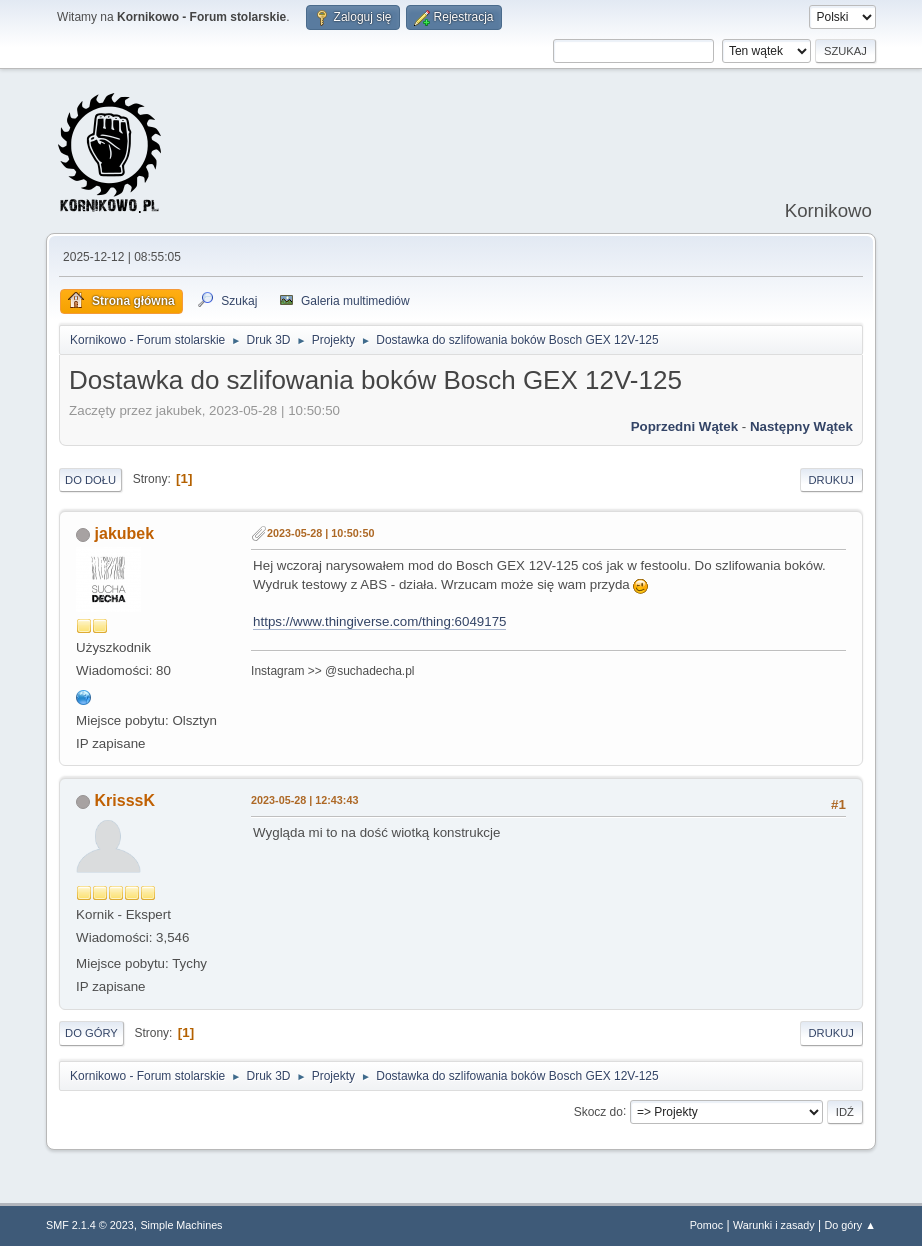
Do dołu (90, 480)
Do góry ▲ (849, 1225)
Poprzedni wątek (684, 426)
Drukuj (831, 480)
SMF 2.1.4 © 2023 (90, 1225)
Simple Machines (181, 1225)
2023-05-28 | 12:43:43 (304, 800)
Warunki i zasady (774, 1225)
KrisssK (125, 800)
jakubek (125, 533)
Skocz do (598, 1111)
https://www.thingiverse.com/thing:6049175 (379, 621)
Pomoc (707, 1225)
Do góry (91, 1033)
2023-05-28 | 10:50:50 (320, 533)
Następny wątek (801, 426)
